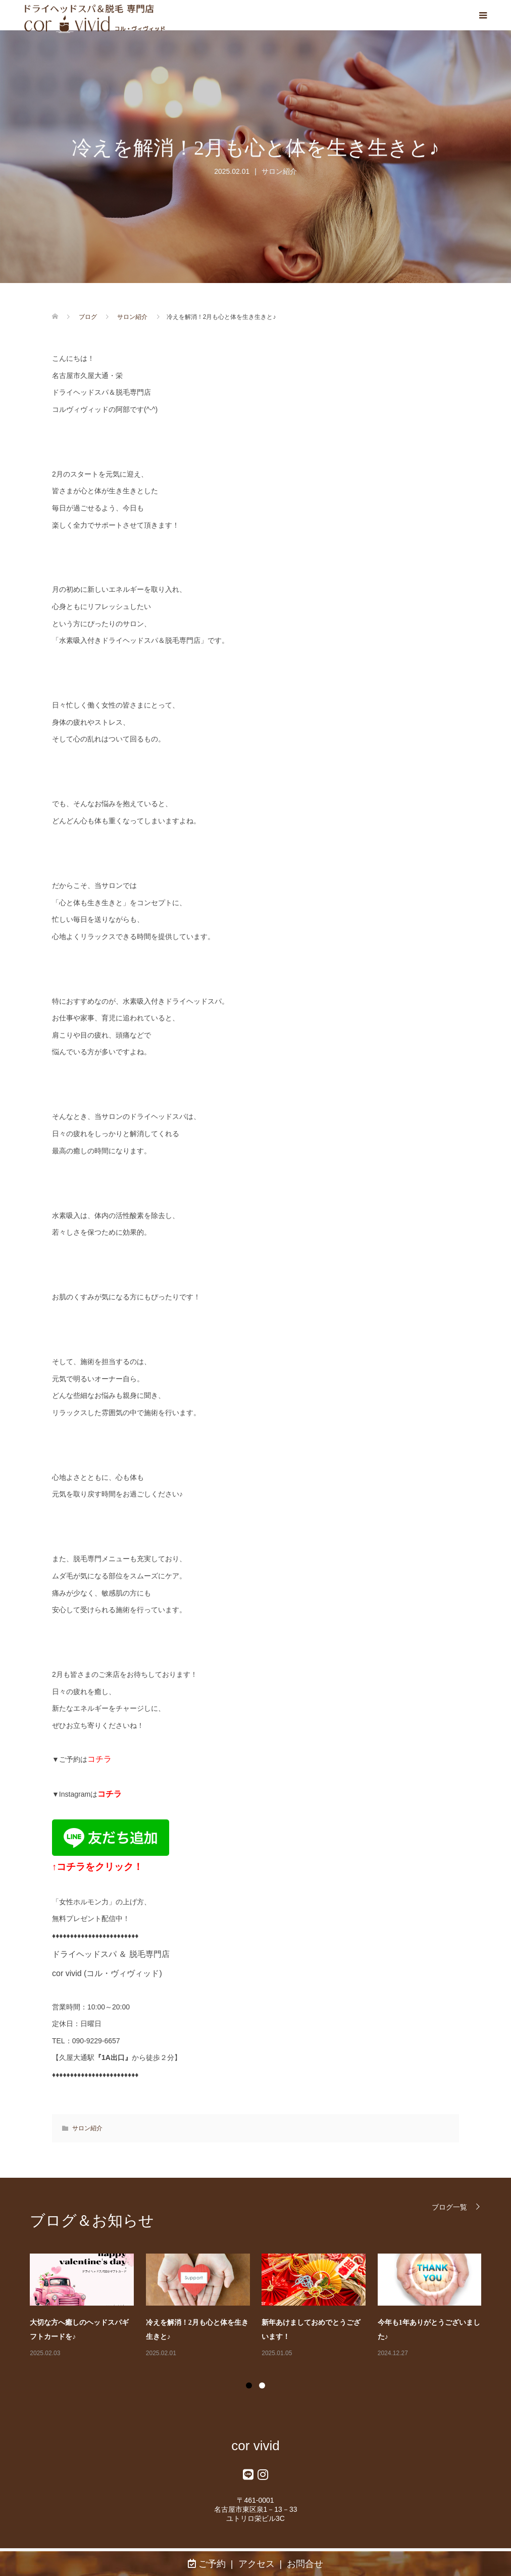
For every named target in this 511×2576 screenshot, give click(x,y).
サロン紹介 (279, 171)
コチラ (99, 1759)
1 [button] (249, 2385)
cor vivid (255, 2445)
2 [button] (262, 2385)
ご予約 (207, 2564)
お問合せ (305, 2564)
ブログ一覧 (449, 2207)
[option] (261, 2306)
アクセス (256, 2564)
